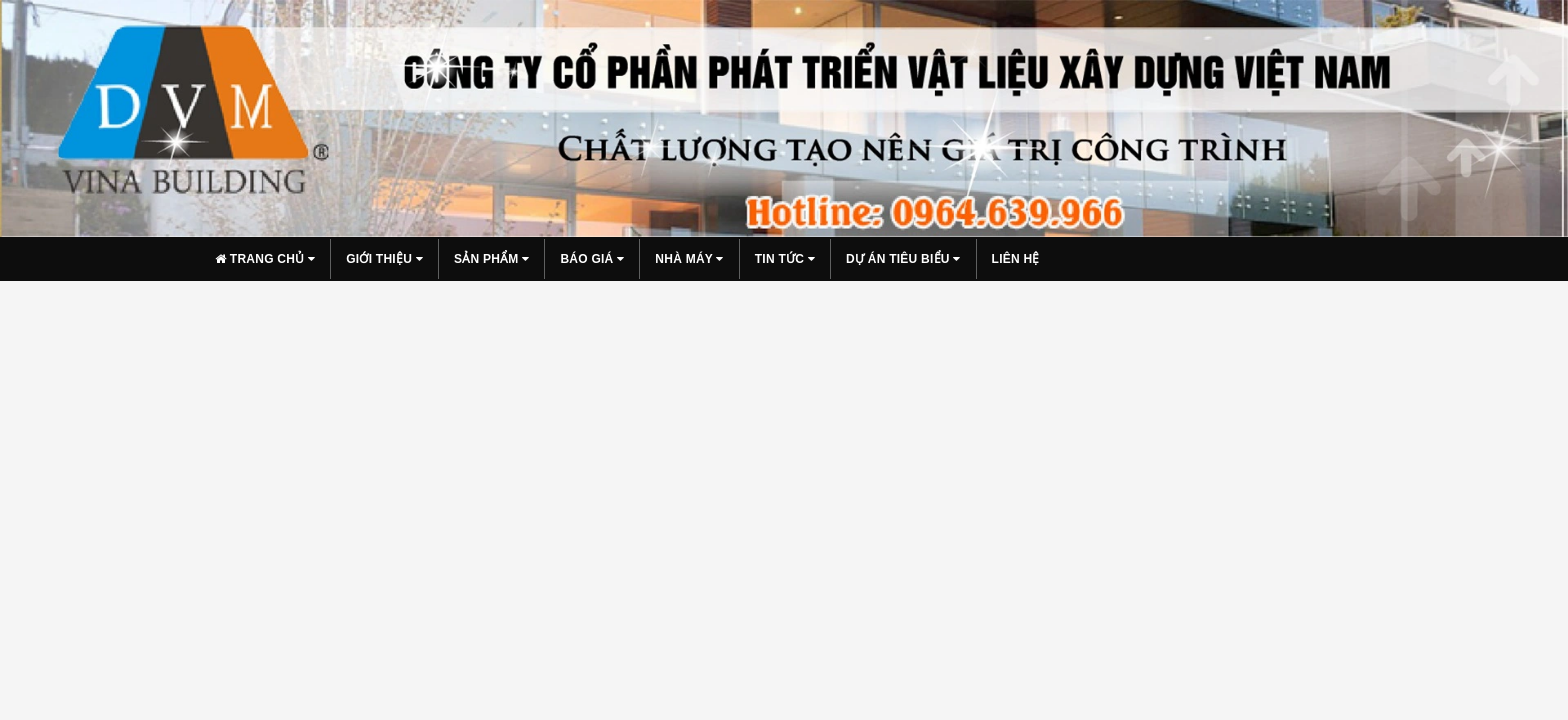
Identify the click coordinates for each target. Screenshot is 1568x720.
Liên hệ (1016, 259)
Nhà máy (689, 259)
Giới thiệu (384, 259)
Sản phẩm (492, 259)
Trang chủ (265, 259)
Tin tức (785, 259)
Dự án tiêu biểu (903, 259)
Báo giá (592, 259)
